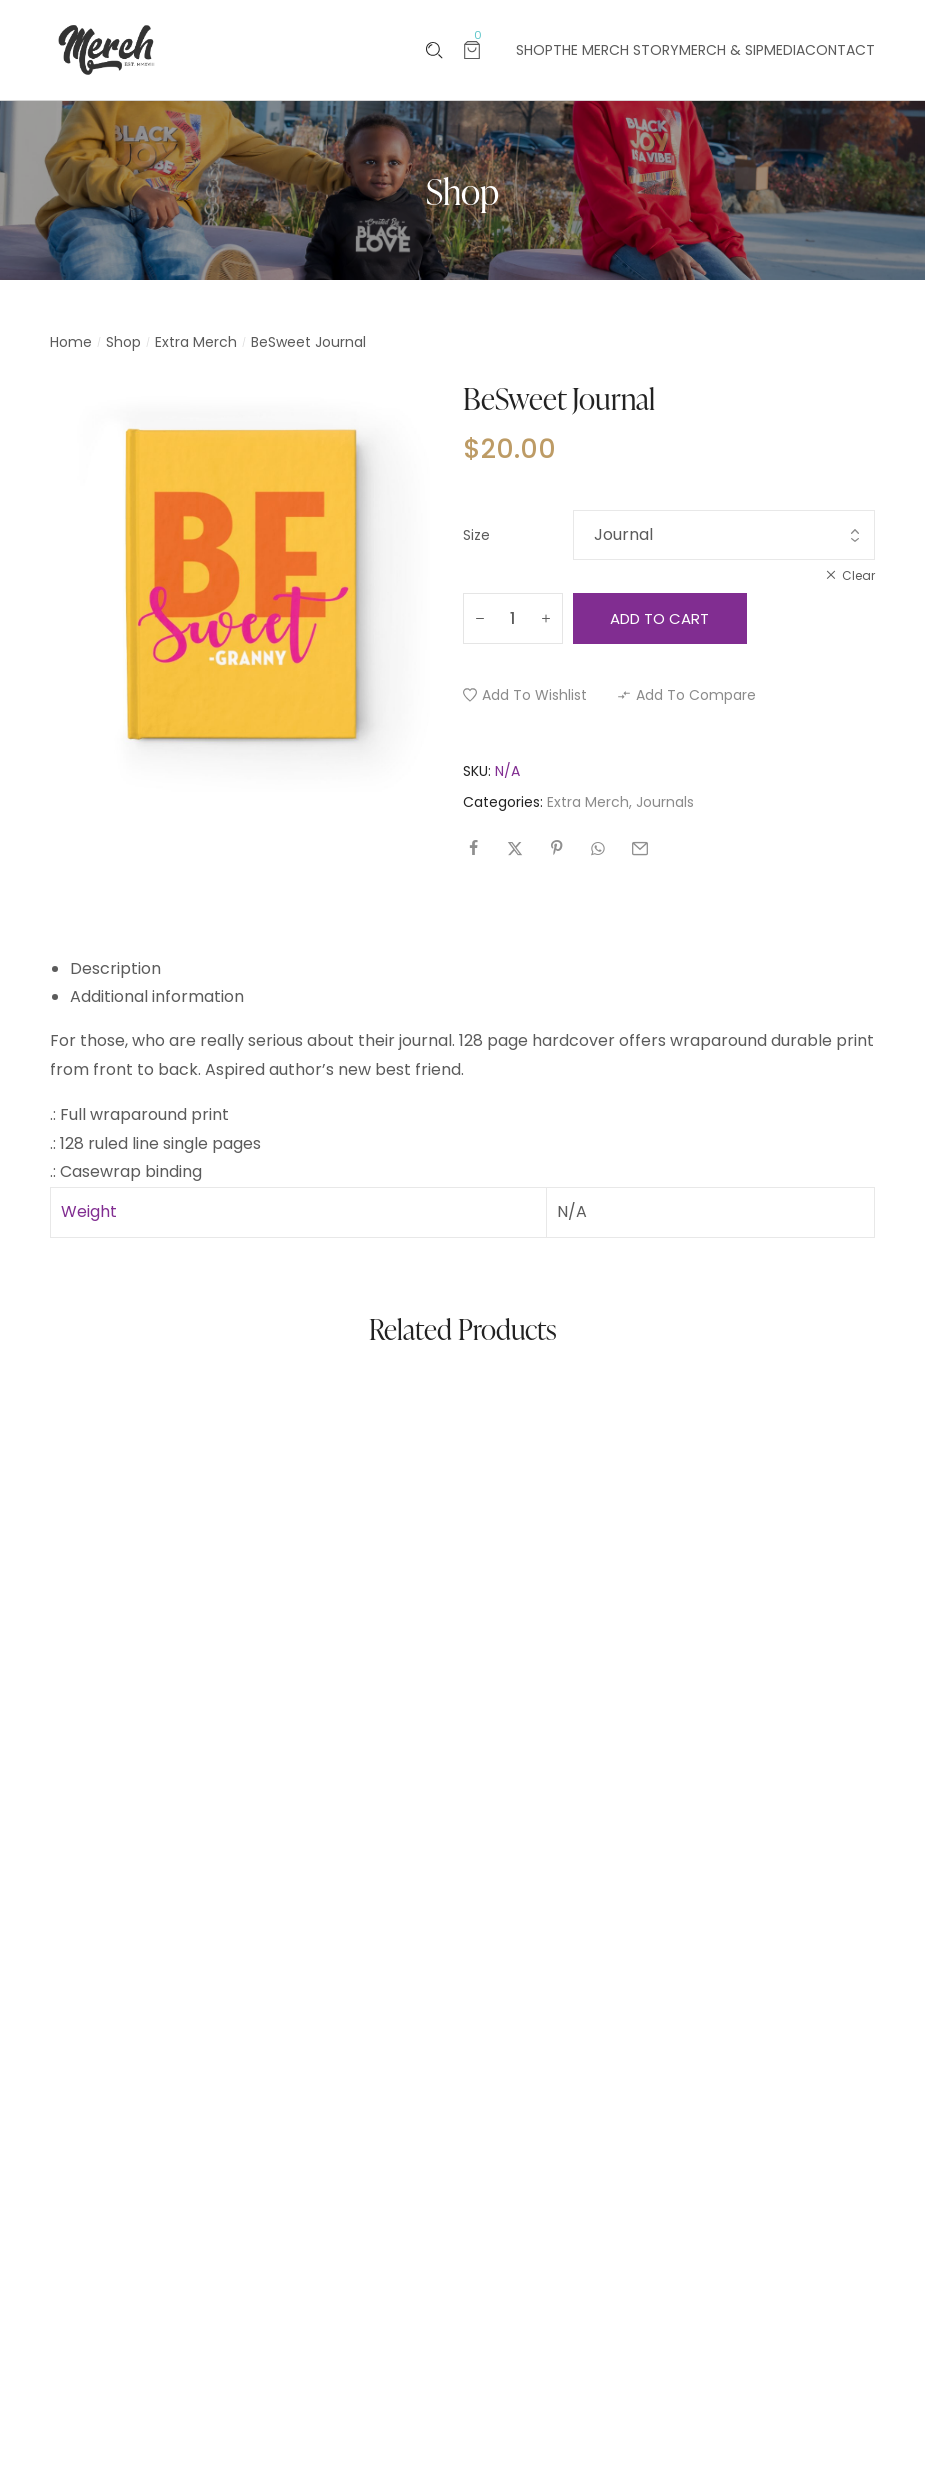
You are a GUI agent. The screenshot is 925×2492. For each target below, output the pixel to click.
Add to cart (659, 618)
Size (476, 535)
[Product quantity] (513, 618)
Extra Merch (196, 342)
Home (71, 342)
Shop (123, 342)
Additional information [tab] (157, 996)
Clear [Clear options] (858, 575)
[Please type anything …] (434, 50)
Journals (665, 802)
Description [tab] (115, 968)
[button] (525, 695)
